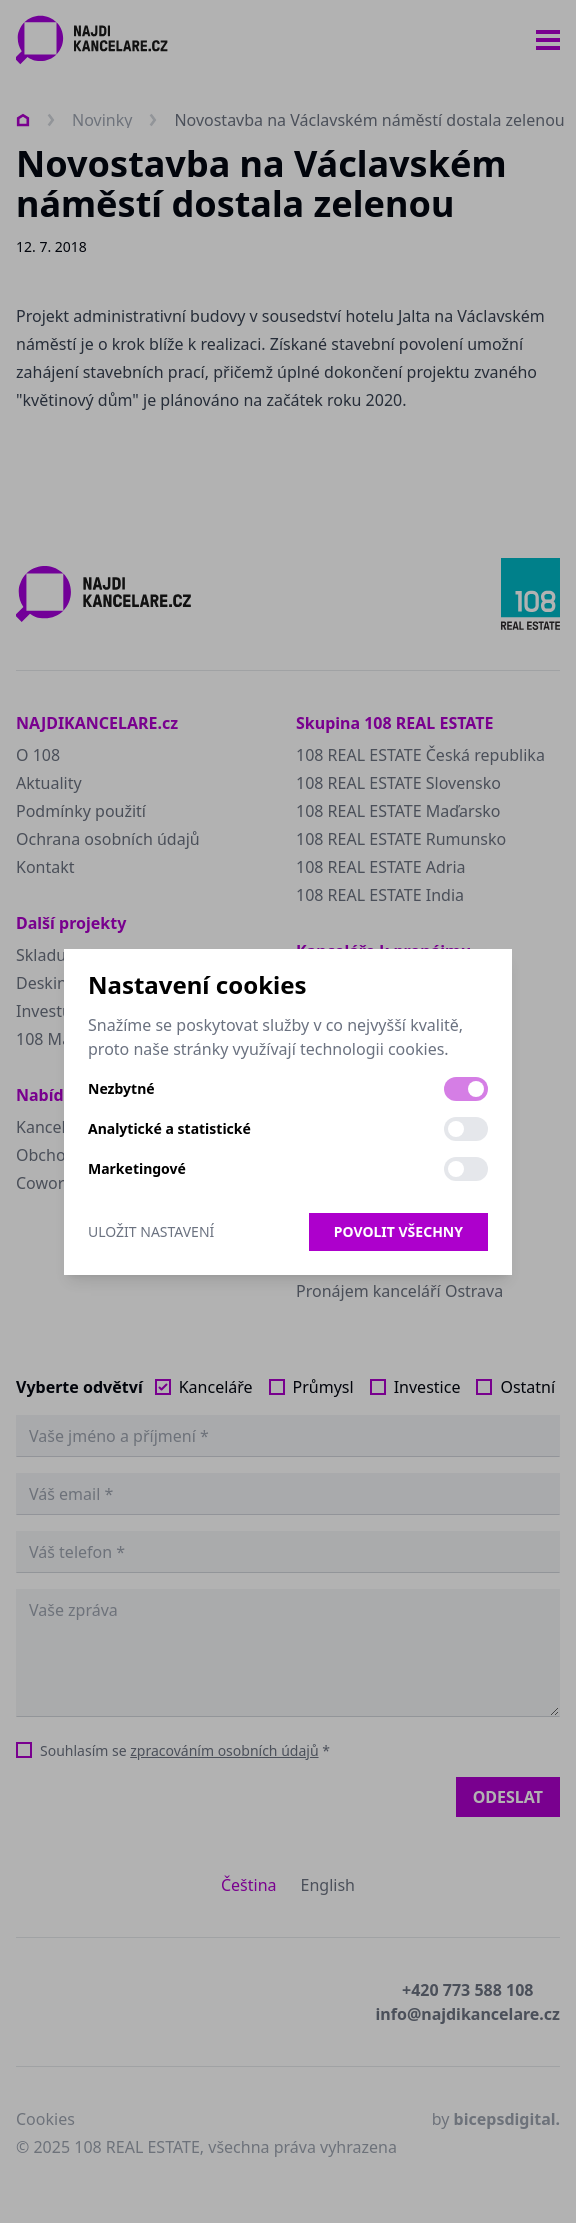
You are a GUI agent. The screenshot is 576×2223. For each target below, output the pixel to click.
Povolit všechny (398, 1231)
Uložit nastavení (151, 1231)
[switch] (466, 1089)
